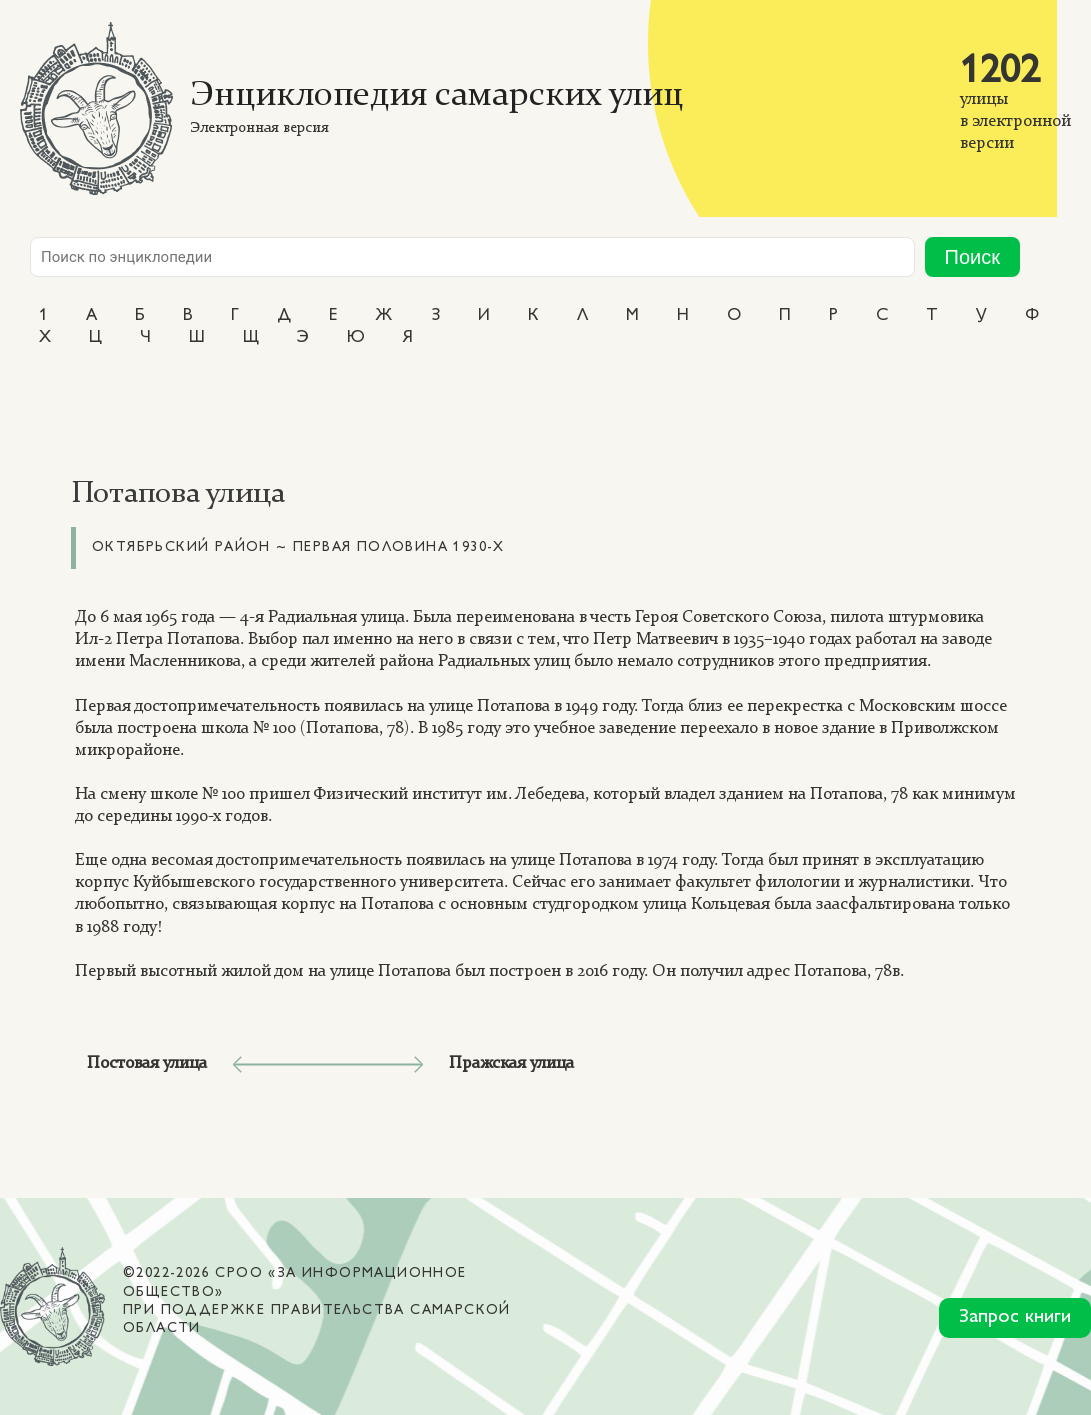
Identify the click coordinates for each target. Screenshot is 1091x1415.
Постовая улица (147, 1063)
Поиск (972, 257)
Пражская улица (511, 1063)
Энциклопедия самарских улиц (436, 96)
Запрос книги (1015, 1317)
